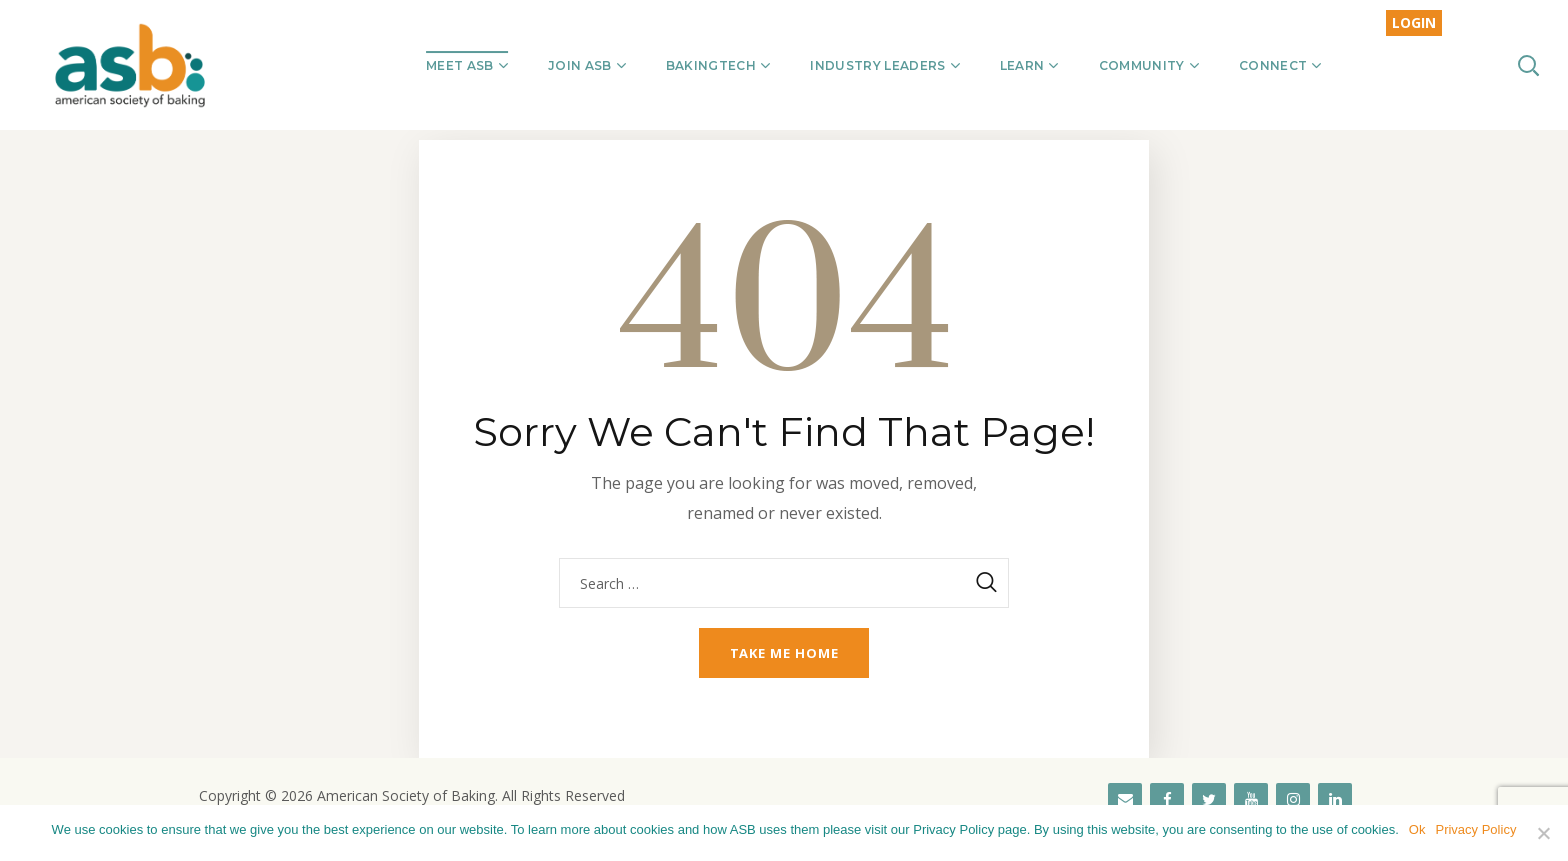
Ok (1417, 829)
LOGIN (1414, 22)
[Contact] (1125, 800)
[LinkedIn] (1335, 800)
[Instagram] (1293, 800)
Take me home (784, 653)
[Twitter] (1209, 800)
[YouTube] (1251, 800)
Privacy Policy (1475, 829)
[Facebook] (1167, 800)
